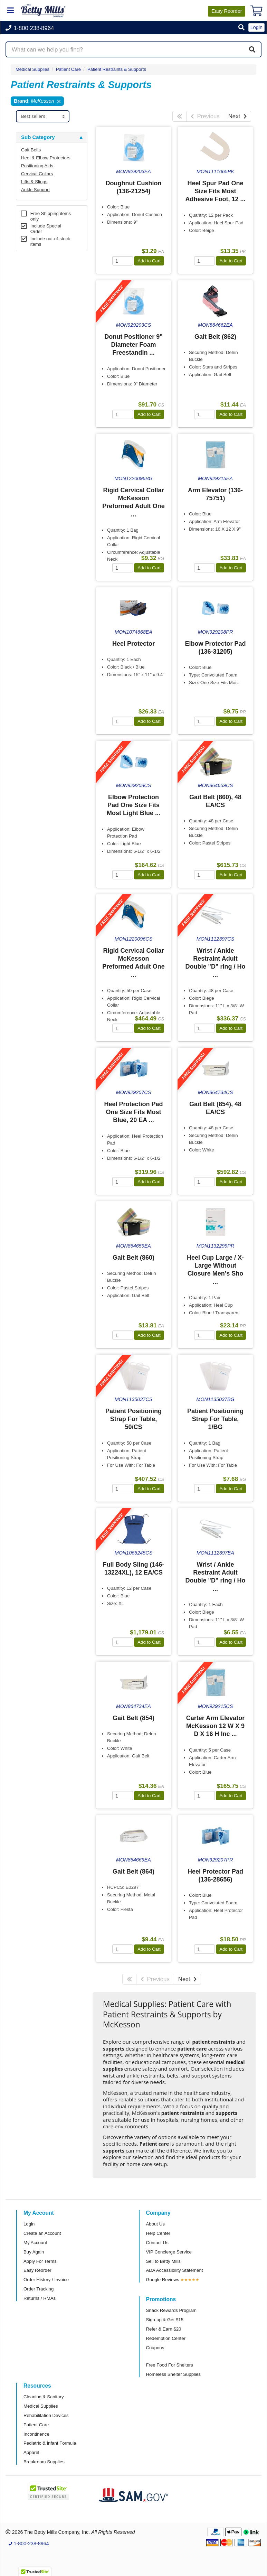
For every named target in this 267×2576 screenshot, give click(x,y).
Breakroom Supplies (44, 2461)
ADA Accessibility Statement (174, 2270)
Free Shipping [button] (38, 478)
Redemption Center (165, 2338)
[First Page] (179, 116)
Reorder (226, 11)
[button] (241, 28)
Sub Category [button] (38, 137)
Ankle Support (35, 189)
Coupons (155, 2347)
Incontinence (36, 2434)
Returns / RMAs (39, 2298)
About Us (155, 2224)
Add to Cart (149, 260)
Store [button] (27, 297)
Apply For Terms (40, 2261)
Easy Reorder (37, 2270)
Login (29, 2224)
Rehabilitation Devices (45, 2415)
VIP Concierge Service (169, 2252)
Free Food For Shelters (169, 2365)
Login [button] (256, 27)
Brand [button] (28, 367)
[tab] (51, 137)
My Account (35, 2242)
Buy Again (33, 2252)
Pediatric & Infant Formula (49, 2443)
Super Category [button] (40, 261)
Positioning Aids (37, 165)
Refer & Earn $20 (163, 2329)
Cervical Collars (37, 173)
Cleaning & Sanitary (43, 2396)
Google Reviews (162, 2279)
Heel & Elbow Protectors (45, 157)
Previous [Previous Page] (205, 116)
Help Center (158, 2233)
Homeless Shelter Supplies (173, 2374)
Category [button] (32, 332)
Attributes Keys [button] (40, 523)
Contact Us (157, 2242)
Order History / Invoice (46, 2279)
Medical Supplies (32, 69)
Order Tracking (38, 2289)
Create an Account (42, 2233)
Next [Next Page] (237, 116)
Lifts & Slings (34, 181)
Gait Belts (31, 149)
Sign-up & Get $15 (165, 2319)
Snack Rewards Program (171, 2310)
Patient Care (36, 2424)
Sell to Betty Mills (163, 2261)
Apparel (31, 2452)
